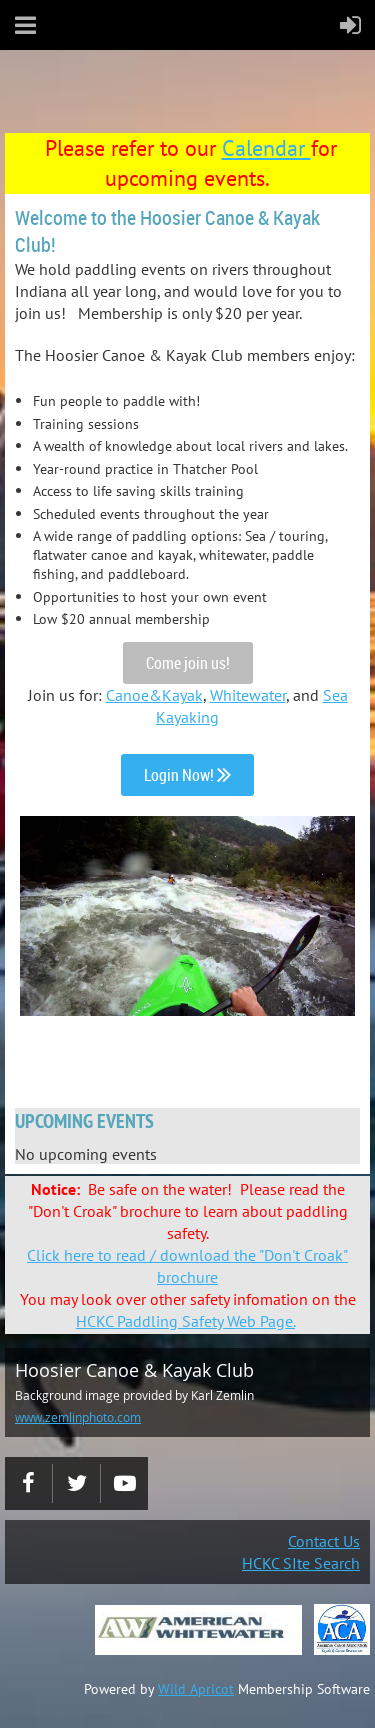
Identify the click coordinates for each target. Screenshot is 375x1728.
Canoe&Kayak (154, 695)
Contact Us (324, 1541)
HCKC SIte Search (301, 1563)
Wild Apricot (196, 1689)
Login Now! (187, 775)
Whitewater (248, 695)
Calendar (266, 148)
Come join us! (188, 663)
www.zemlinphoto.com (78, 1417)
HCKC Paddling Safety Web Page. (185, 1321)
